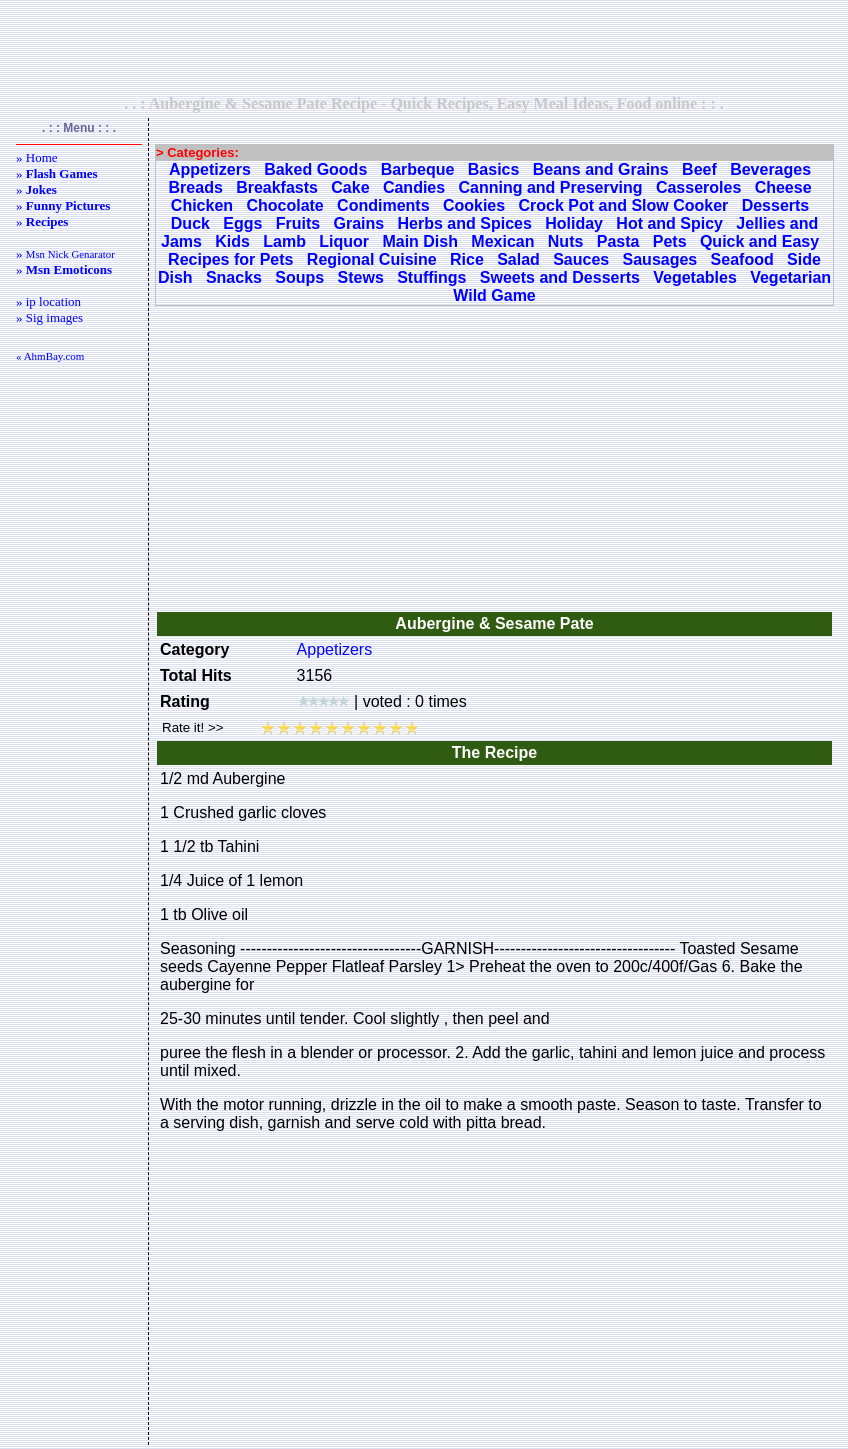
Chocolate (284, 205)
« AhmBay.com (50, 356)
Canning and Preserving (551, 187)
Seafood (742, 259)
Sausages (660, 259)
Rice (467, 259)
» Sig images (49, 317)
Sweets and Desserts (560, 277)
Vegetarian (790, 277)
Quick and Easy (759, 241)
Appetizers (210, 169)
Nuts (566, 241)
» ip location (48, 301)
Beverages (770, 169)
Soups (299, 277)
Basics (494, 169)
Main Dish (420, 241)
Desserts (776, 205)
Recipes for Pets (230, 259)
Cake (350, 187)
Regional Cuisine (372, 259)
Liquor (344, 241)
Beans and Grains (601, 169)
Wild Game (494, 295)
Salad (518, 259)
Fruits (298, 223)
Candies (414, 187)
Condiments (383, 205)
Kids (232, 241)
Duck (190, 223)
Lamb (284, 241)
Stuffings (431, 277)
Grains (359, 223)
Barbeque (418, 169)
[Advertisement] (424, 47)
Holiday (574, 223)
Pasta (618, 241)
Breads (196, 187)
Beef (699, 169)
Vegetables (695, 277)
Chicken (202, 205)
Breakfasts (277, 187)
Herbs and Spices (465, 223)
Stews (361, 277)
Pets (670, 241)
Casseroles (698, 187)
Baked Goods (315, 169)
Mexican (502, 241)
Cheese (783, 187)
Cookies (474, 205)
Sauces (581, 259)
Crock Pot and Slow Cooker (624, 205)
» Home (37, 157)
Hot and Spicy (669, 223)
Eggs (242, 223)
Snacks (234, 277)
